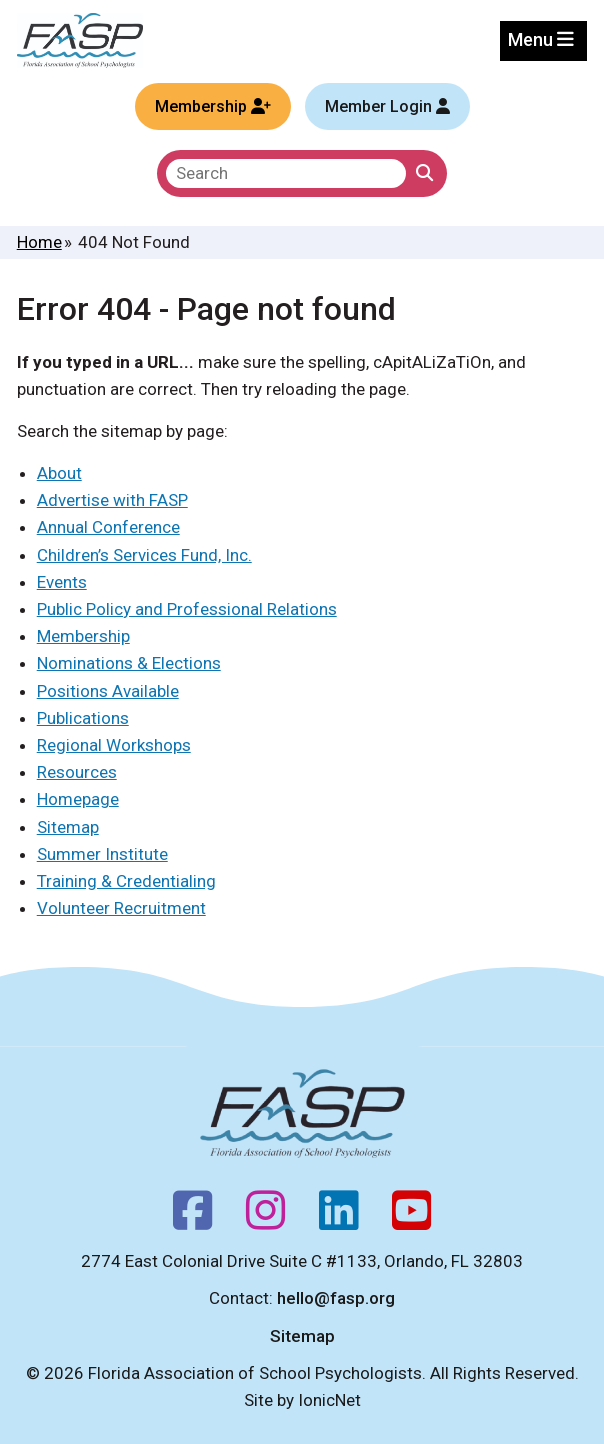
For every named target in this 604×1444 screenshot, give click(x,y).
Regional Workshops (114, 745)
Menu (541, 39)
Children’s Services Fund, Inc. (144, 555)
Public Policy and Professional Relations (187, 609)
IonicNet (329, 1400)
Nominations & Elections (129, 663)
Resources (77, 772)
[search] (286, 173)
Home (39, 242)
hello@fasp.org (336, 1298)
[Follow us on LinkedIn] (338, 1217)
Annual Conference (108, 527)
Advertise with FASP (112, 500)
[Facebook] (192, 1217)
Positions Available (108, 691)
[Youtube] (411, 1217)
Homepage (78, 799)
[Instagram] (265, 1217)
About (59, 473)
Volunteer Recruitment (121, 908)
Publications (83, 718)
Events (62, 582)
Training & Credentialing (126, 881)
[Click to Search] (424, 173)
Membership (83, 636)
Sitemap (68, 827)
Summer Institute (102, 854)
